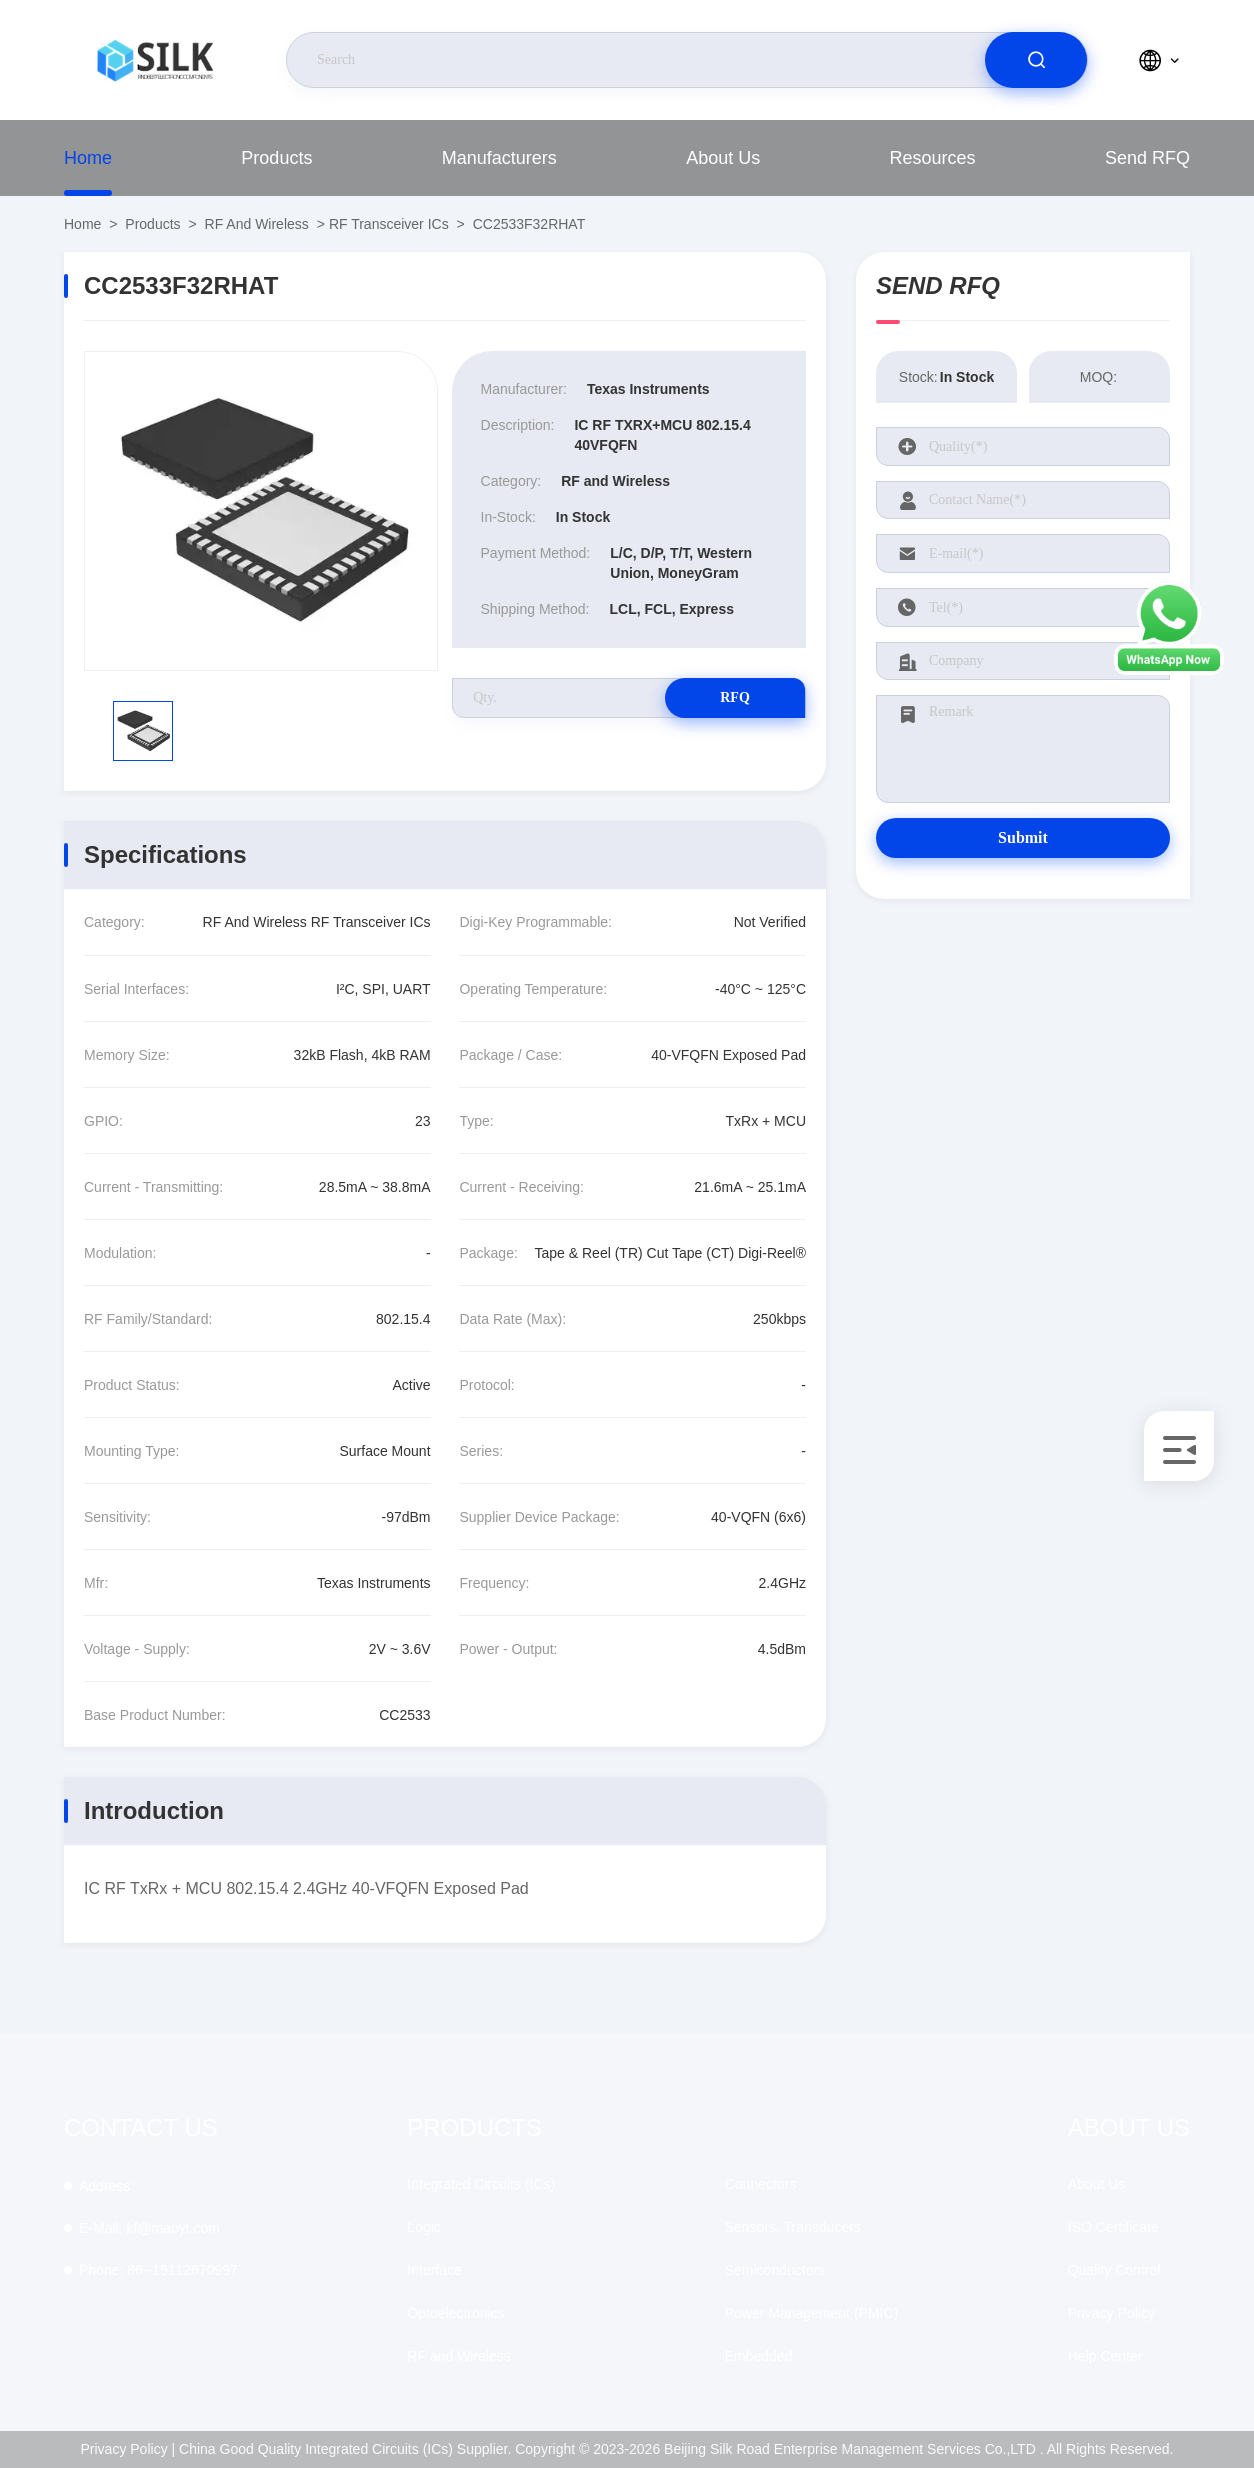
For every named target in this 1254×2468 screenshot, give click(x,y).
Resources (933, 158)
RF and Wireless (257, 224)
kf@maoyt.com (149, 2228)
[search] (1036, 60)
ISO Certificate (1113, 2227)
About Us (723, 158)
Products (276, 158)
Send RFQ (1147, 158)
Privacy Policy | (128, 2449)
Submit (1023, 837)
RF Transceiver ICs (389, 224)
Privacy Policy (1111, 2313)
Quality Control (1114, 2270)
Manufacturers (499, 158)
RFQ (735, 697)
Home (88, 158)
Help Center (1105, 2356)
